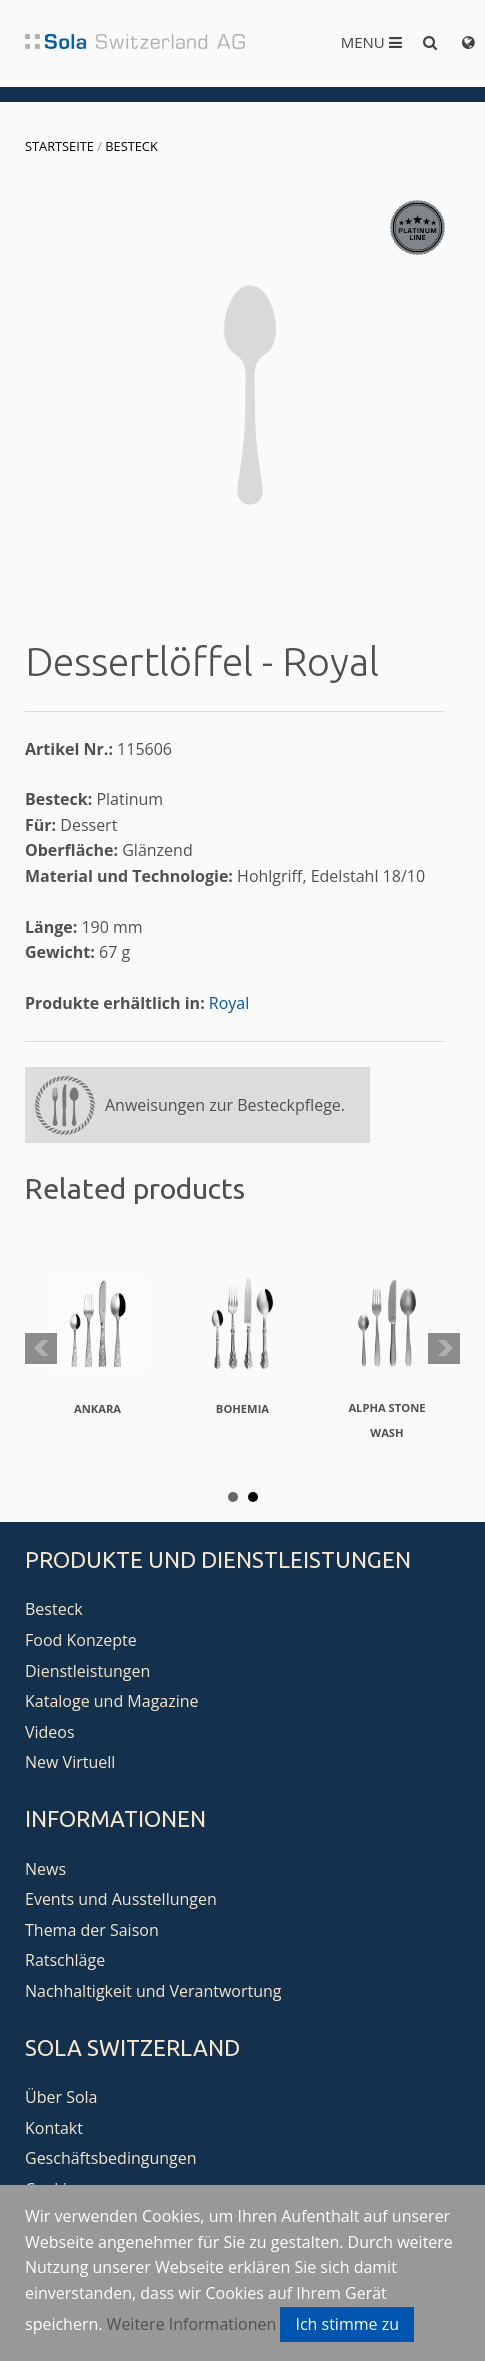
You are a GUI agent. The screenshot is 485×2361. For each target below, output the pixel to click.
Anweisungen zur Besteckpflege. (225, 1105)
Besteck (131, 146)
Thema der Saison (92, 1930)
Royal (229, 1003)
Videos (50, 1732)
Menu (371, 42)
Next (444, 1349)
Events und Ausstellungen (121, 1899)
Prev (41, 1349)
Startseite (59, 146)
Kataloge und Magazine (112, 1701)
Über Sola (61, 2097)
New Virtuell (70, 1762)
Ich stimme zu (347, 2324)
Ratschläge (65, 1960)
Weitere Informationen (192, 2324)
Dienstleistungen (87, 1671)
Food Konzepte (81, 1640)
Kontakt (54, 2128)
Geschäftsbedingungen (111, 2158)
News (45, 1869)
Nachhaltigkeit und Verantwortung (153, 1991)
